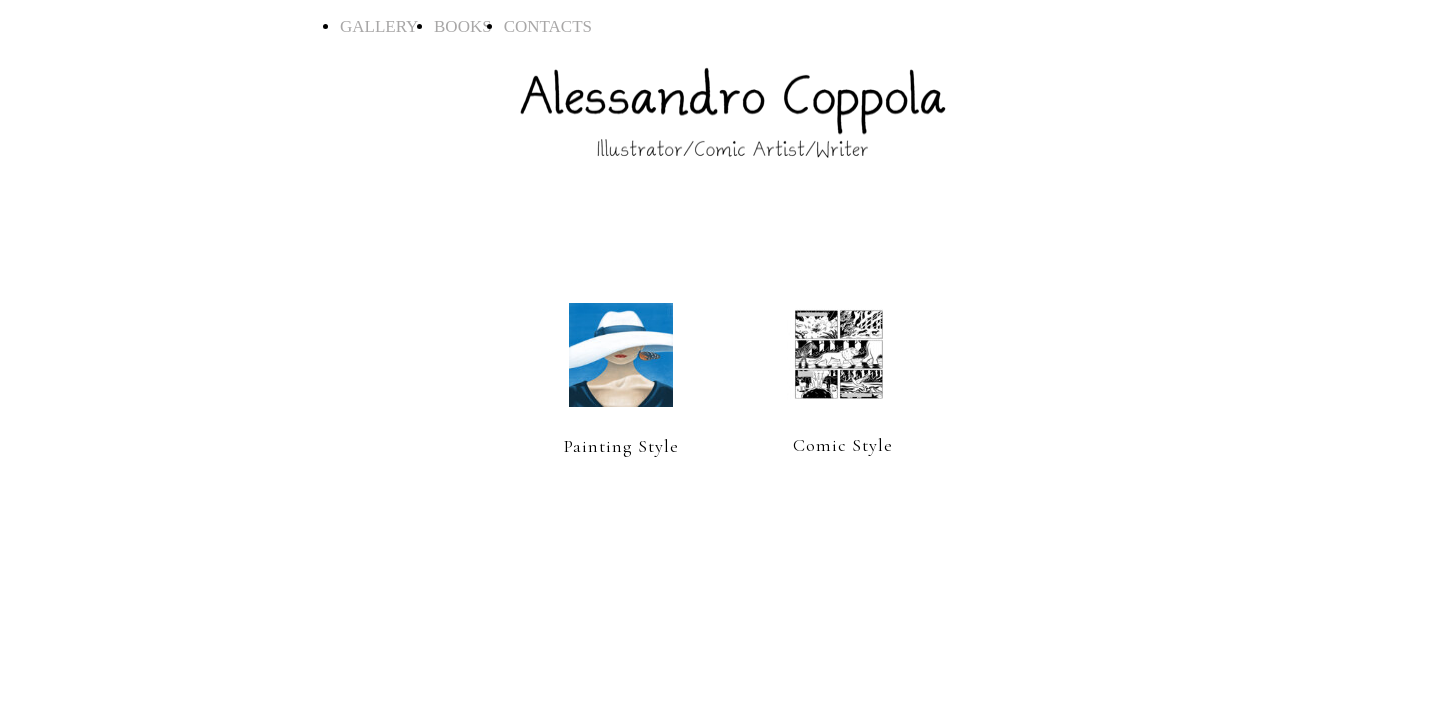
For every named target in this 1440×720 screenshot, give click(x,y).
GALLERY (385, 26)
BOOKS (467, 26)
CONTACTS (548, 26)
